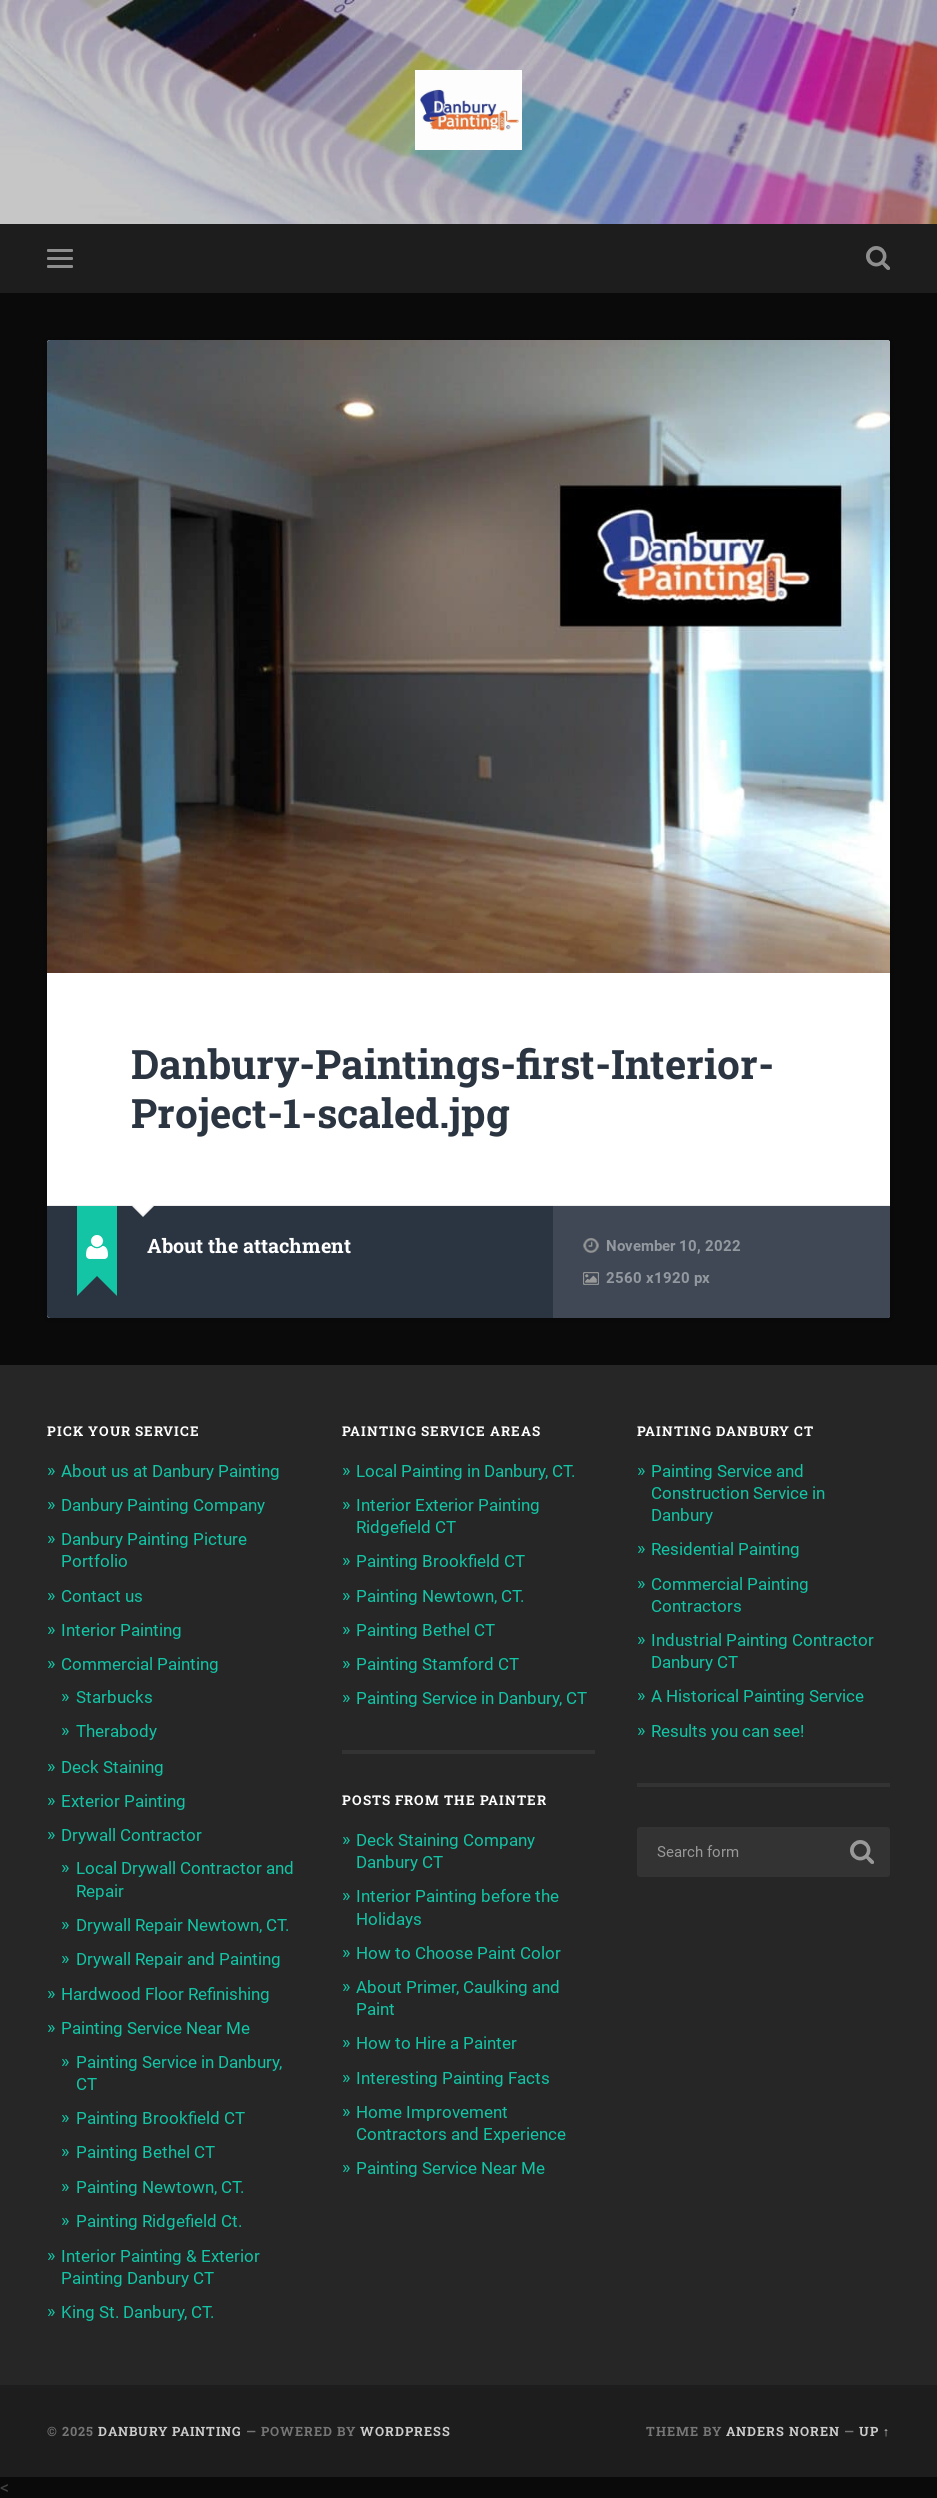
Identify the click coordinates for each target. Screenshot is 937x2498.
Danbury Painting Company (163, 1505)
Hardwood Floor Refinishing (165, 1994)
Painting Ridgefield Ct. (159, 2221)
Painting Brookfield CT (160, 2118)
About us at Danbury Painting (170, 1471)
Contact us (102, 1596)
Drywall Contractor (131, 1835)
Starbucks (114, 1697)
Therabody (116, 1731)
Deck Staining (112, 1767)
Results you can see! (727, 1731)
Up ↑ (874, 2431)
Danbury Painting (170, 2431)
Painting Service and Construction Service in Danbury (738, 1493)
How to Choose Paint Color (458, 1953)
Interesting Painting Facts (453, 2078)
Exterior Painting (123, 1801)
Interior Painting (121, 1630)
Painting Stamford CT (437, 1664)
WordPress (405, 2431)
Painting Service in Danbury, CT (471, 1698)
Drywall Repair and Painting (178, 1959)
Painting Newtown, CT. (160, 2187)
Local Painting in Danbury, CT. (465, 1471)
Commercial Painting (140, 1664)
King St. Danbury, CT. (137, 2312)
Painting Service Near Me (155, 2028)
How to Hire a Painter (436, 2043)
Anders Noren (783, 2431)
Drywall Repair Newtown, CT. (182, 1925)
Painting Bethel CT (145, 2152)
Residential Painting (725, 1549)
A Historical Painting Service (757, 1696)
